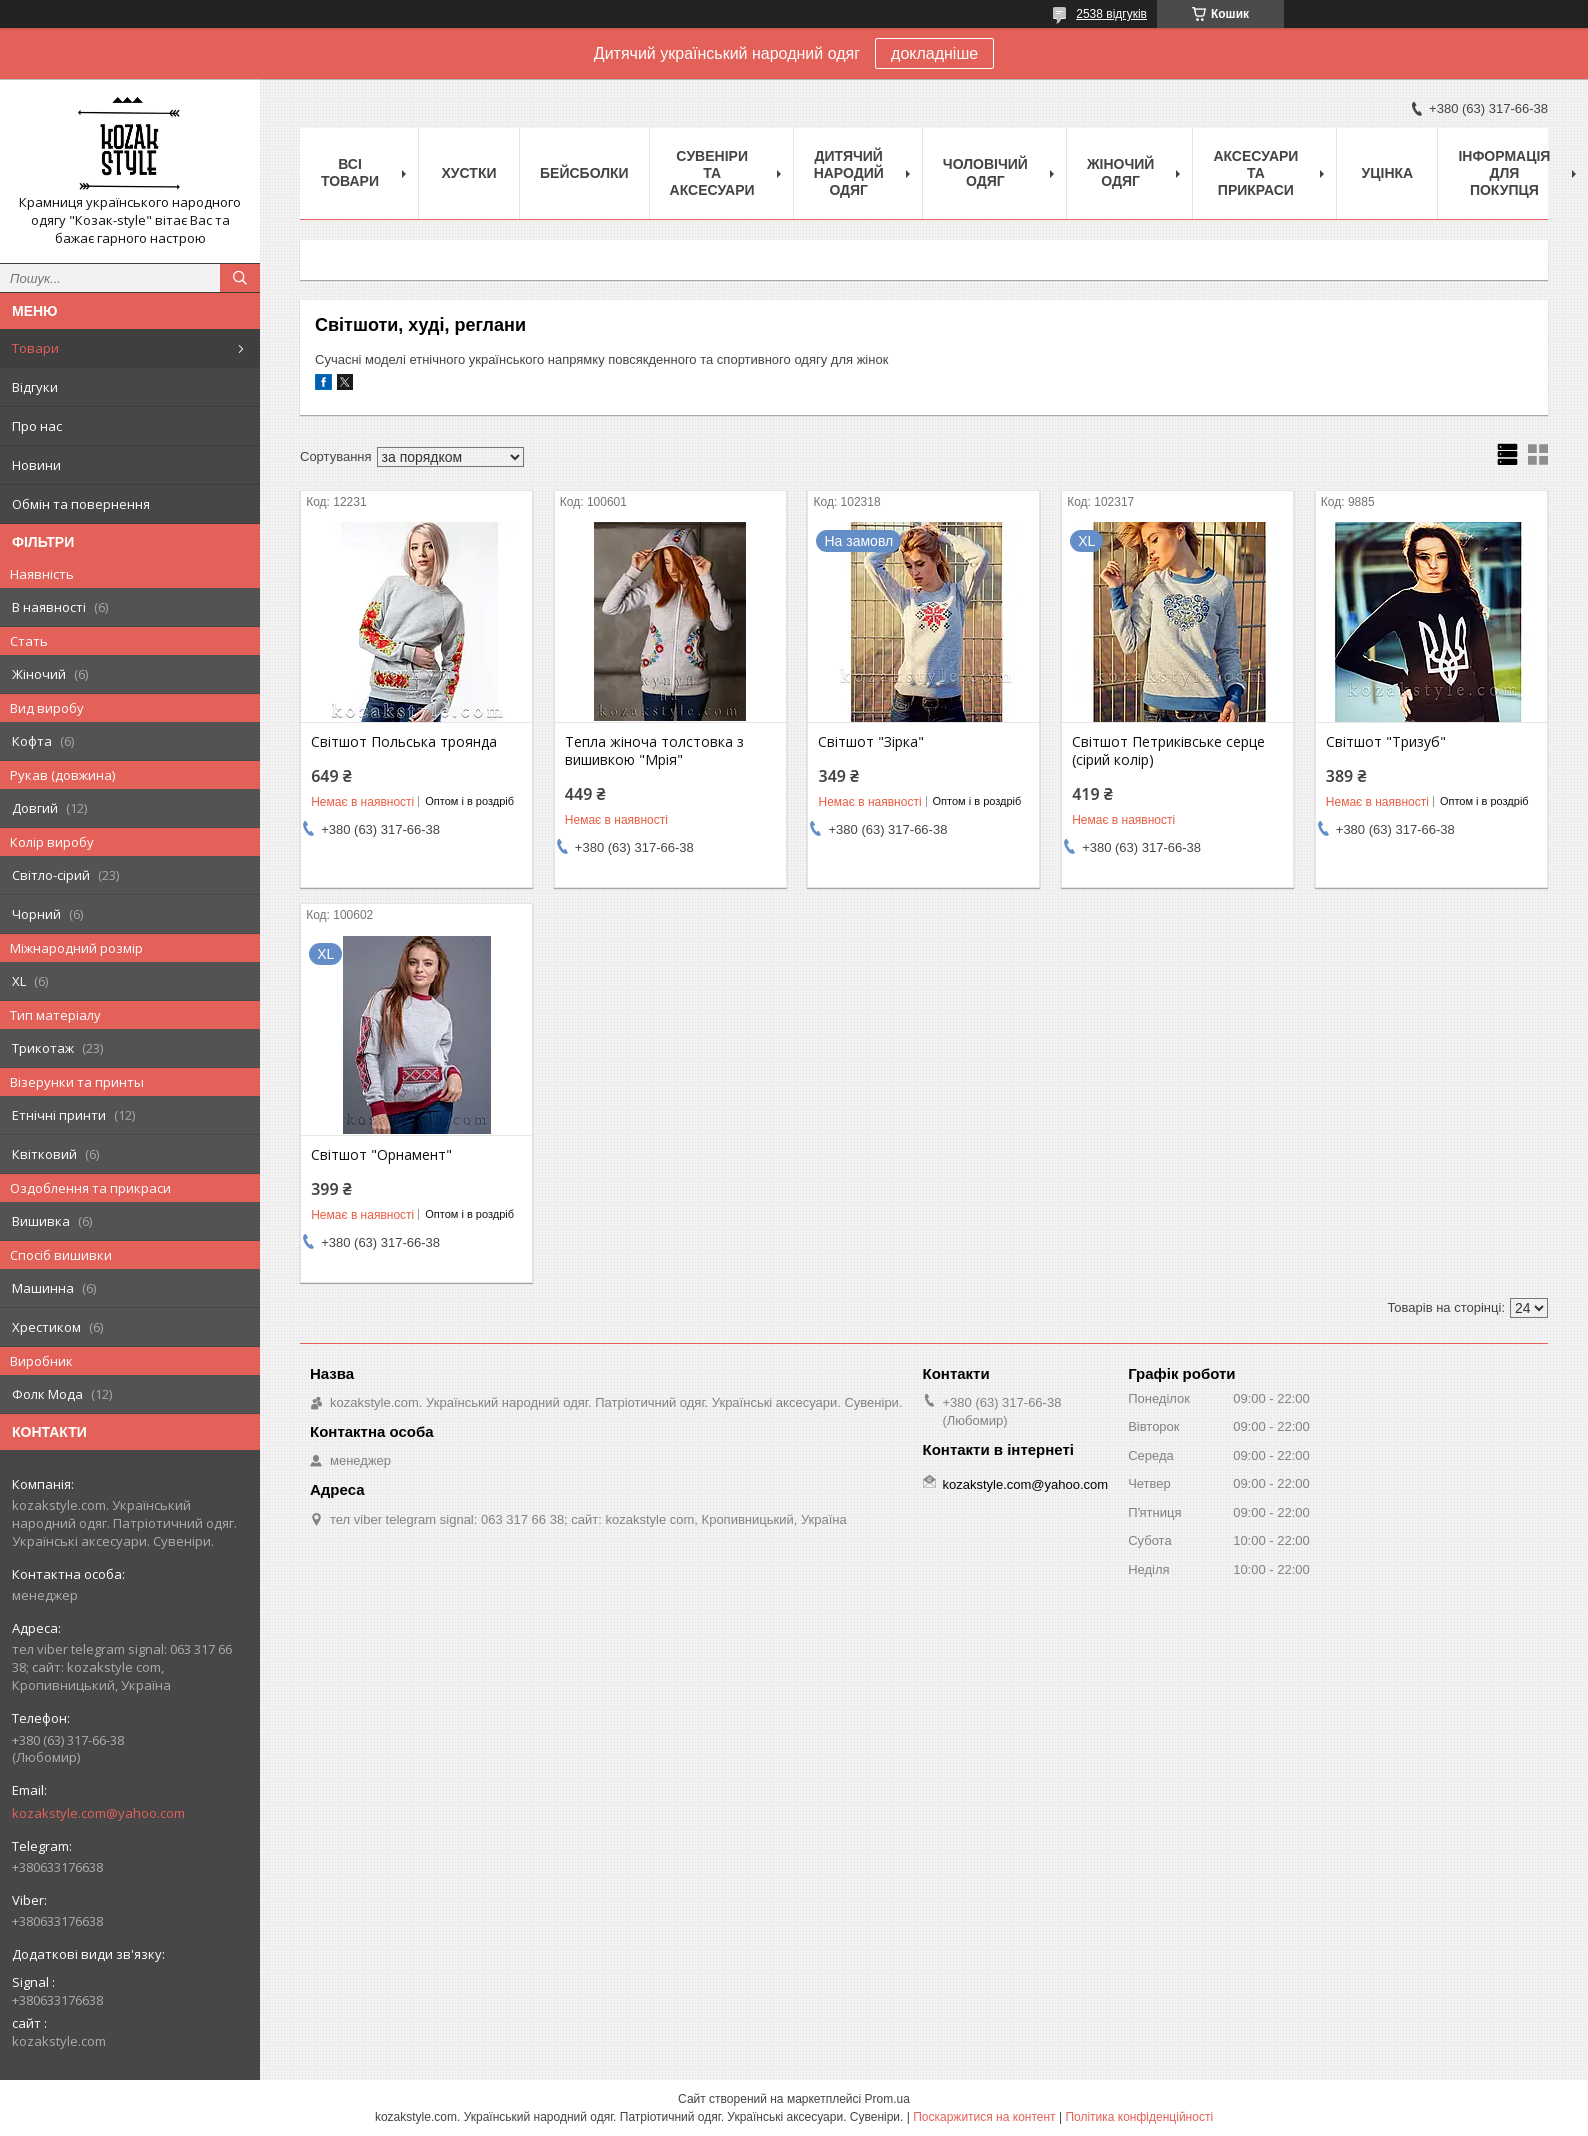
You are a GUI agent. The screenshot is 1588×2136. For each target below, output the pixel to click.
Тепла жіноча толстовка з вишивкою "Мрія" (654, 751)
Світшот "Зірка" (871, 742)
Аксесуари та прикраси (1255, 173)
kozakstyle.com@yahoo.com (98, 1813)
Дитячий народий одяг (849, 173)
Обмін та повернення (81, 504)
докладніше (934, 53)
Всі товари (350, 172)
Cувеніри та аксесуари (712, 173)
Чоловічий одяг (985, 172)
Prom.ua (887, 2099)
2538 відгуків (1111, 14)
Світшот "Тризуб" (1386, 742)
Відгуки (35, 387)
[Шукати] (240, 278)
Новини (36, 465)
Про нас (37, 426)
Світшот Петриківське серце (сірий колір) (1168, 751)
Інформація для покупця (1504, 173)
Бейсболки (584, 173)
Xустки (469, 173)
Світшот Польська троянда (404, 742)
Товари (35, 348)
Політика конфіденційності (1139, 2117)
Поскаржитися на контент (984, 2117)
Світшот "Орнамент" (381, 1155)
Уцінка (1388, 173)
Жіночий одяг (1121, 172)
